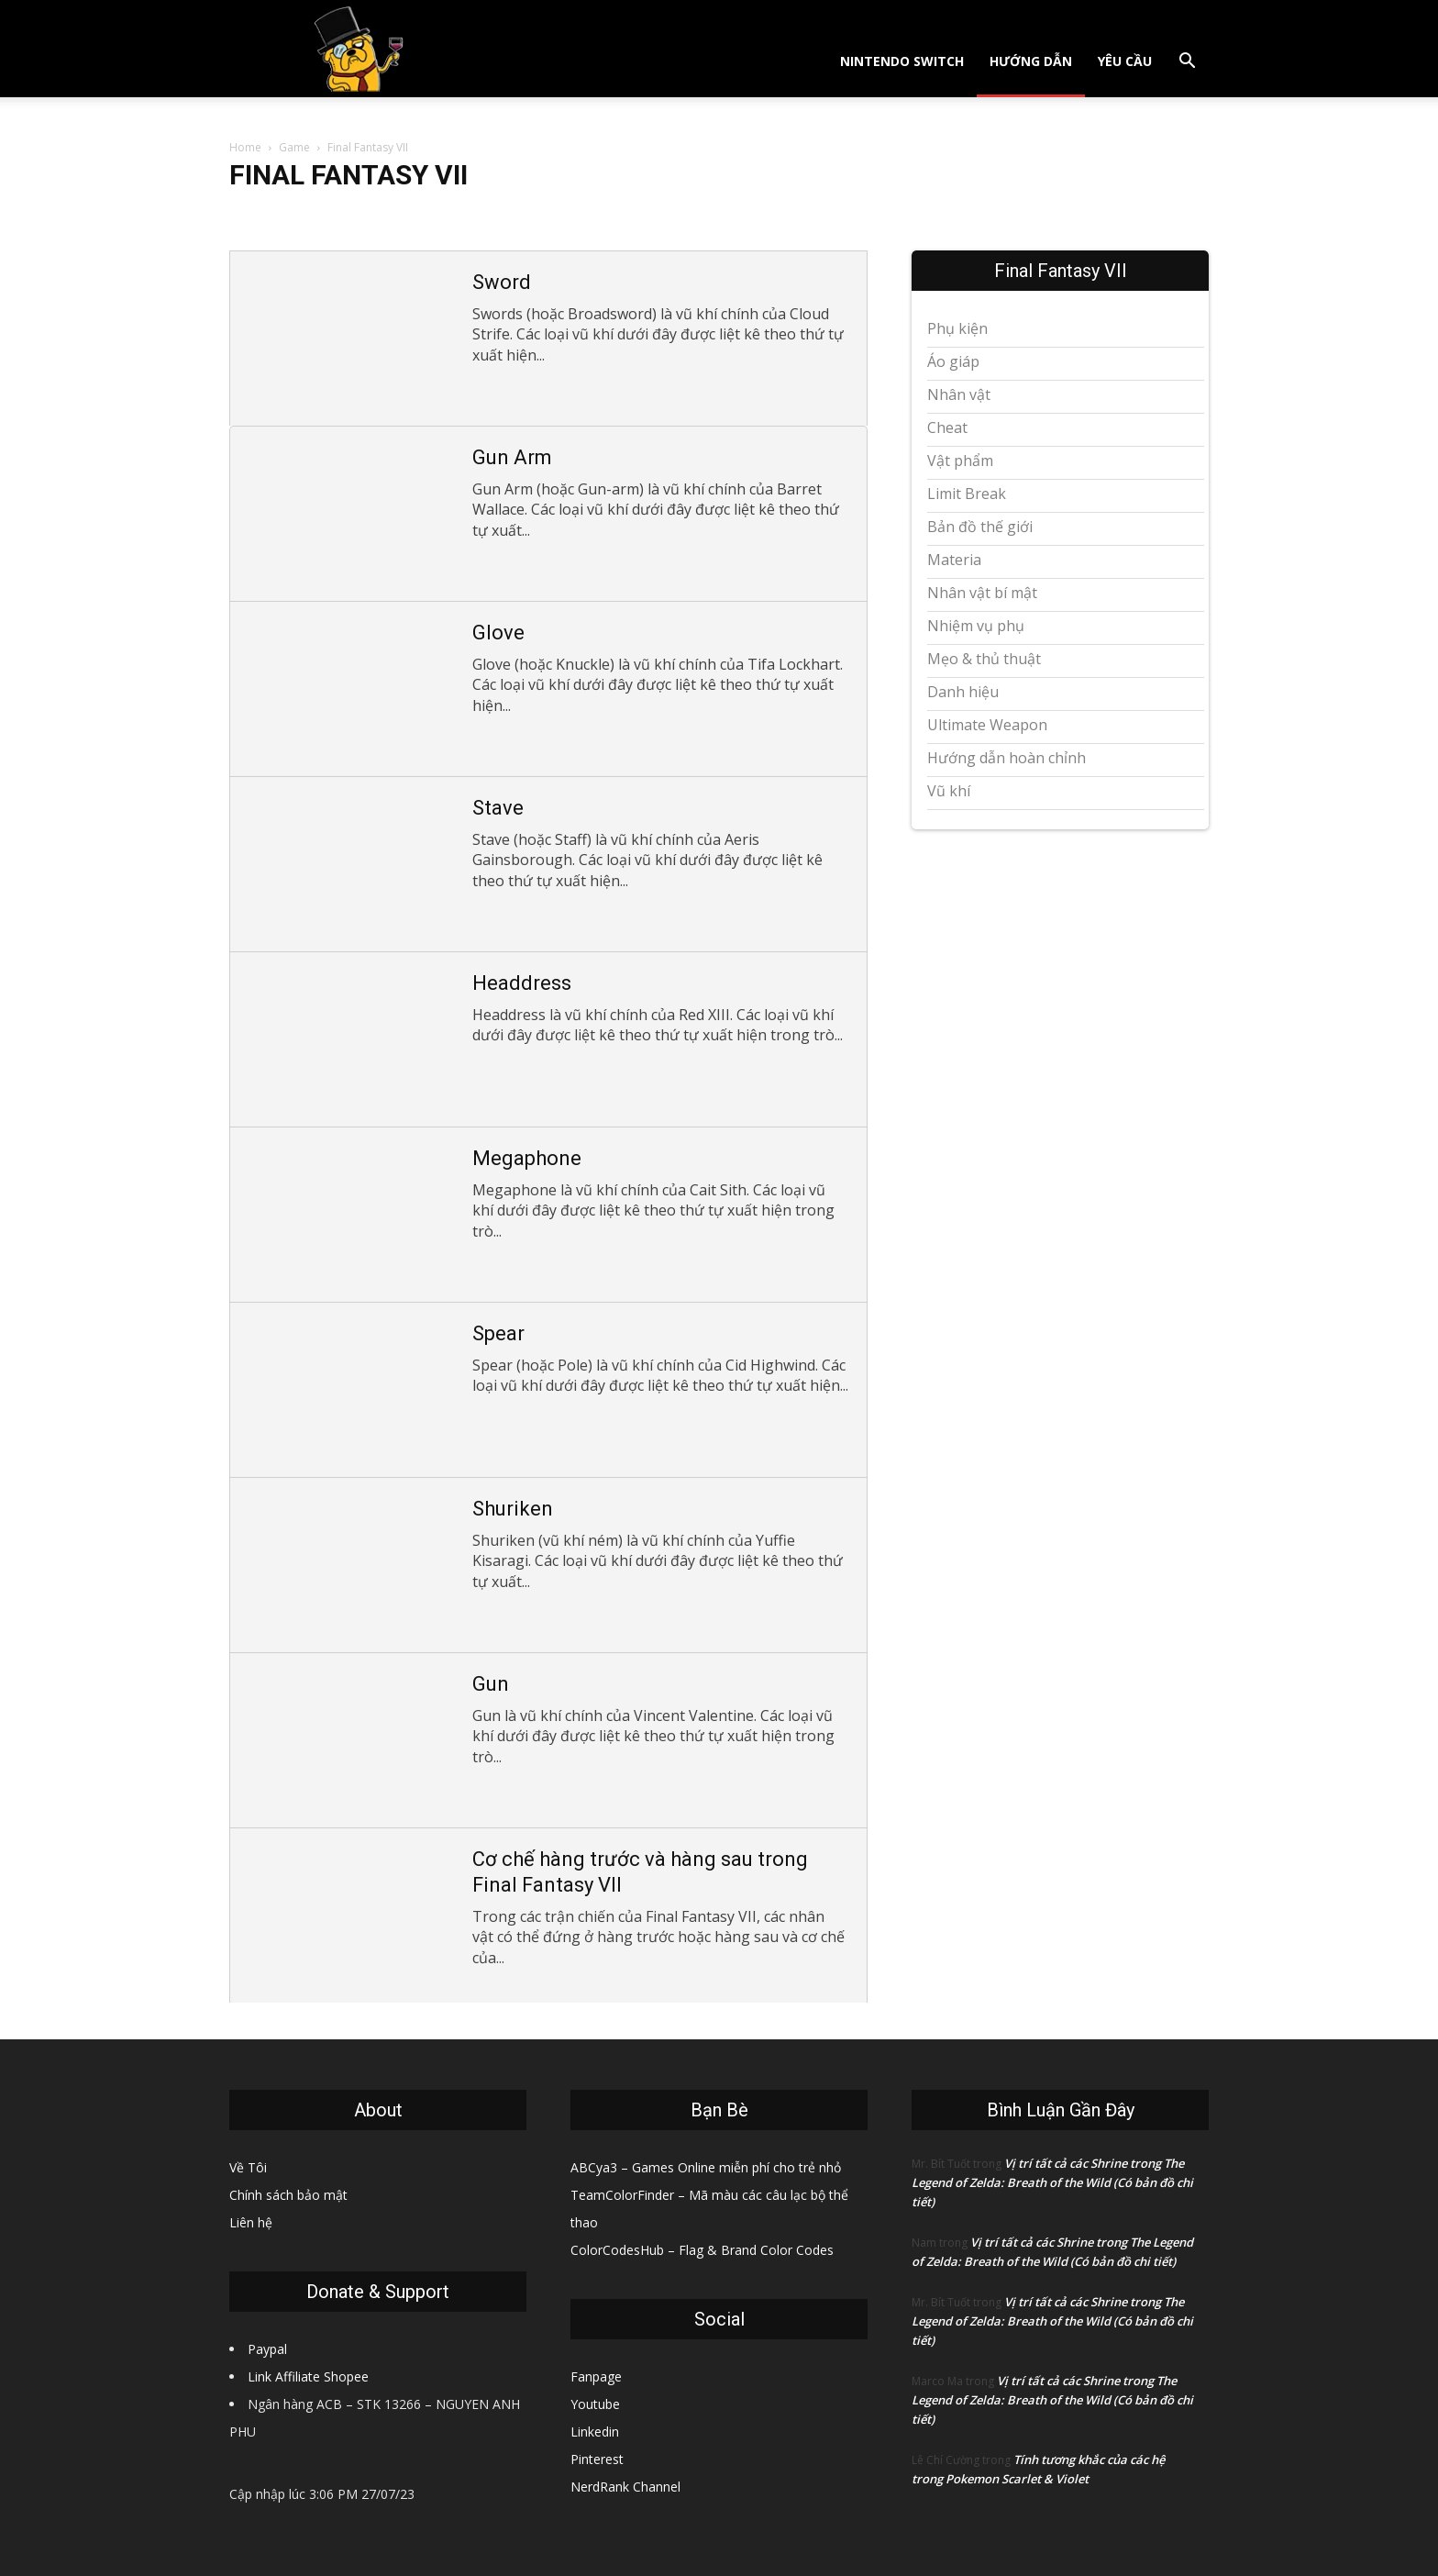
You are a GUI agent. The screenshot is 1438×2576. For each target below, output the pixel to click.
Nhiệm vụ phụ (975, 626)
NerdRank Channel (625, 2486)
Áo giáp (953, 361)
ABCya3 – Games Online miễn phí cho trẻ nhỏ (705, 2167)
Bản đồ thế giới (980, 526)
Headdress (521, 983)
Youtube (595, 2404)
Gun (490, 1683)
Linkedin (594, 2431)
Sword (501, 282)
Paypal (267, 2349)
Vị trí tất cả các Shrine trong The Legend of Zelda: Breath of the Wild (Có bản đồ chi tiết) (1052, 2182)
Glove (498, 632)
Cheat (947, 427)
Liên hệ (250, 2222)
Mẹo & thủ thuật (984, 659)
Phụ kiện (957, 328)
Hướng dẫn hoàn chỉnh (1006, 758)
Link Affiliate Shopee (308, 2376)
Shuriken (512, 1508)
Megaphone (526, 1158)
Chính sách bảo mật (288, 2195)
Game (294, 147)
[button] (1187, 63)
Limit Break (966, 493)
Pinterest (597, 2459)
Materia (954, 560)
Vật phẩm (960, 460)
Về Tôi (248, 2167)
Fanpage (596, 2376)
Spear (498, 1333)
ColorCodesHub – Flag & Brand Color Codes (702, 2250)
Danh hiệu (963, 692)
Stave (498, 807)
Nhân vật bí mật (982, 593)
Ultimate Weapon (987, 725)
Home (245, 147)
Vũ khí (948, 791)
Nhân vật (958, 394)
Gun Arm (512, 457)
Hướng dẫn (1031, 61)
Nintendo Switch (902, 61)
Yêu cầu (1125, 61)
